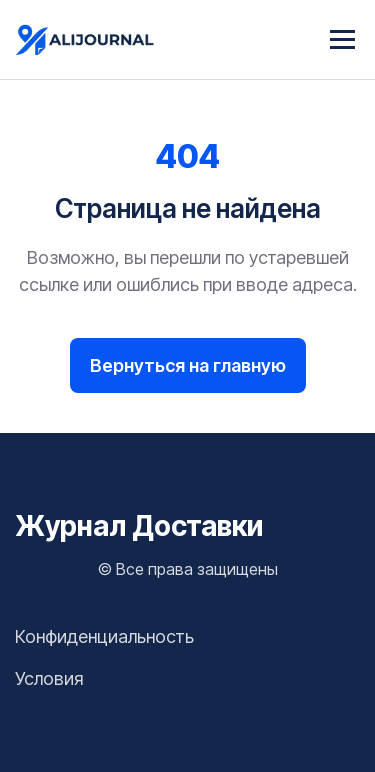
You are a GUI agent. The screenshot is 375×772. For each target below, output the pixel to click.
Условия (49, 678)
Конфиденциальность (104, 636)
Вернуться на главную (188, 365)
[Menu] (342, 39)
